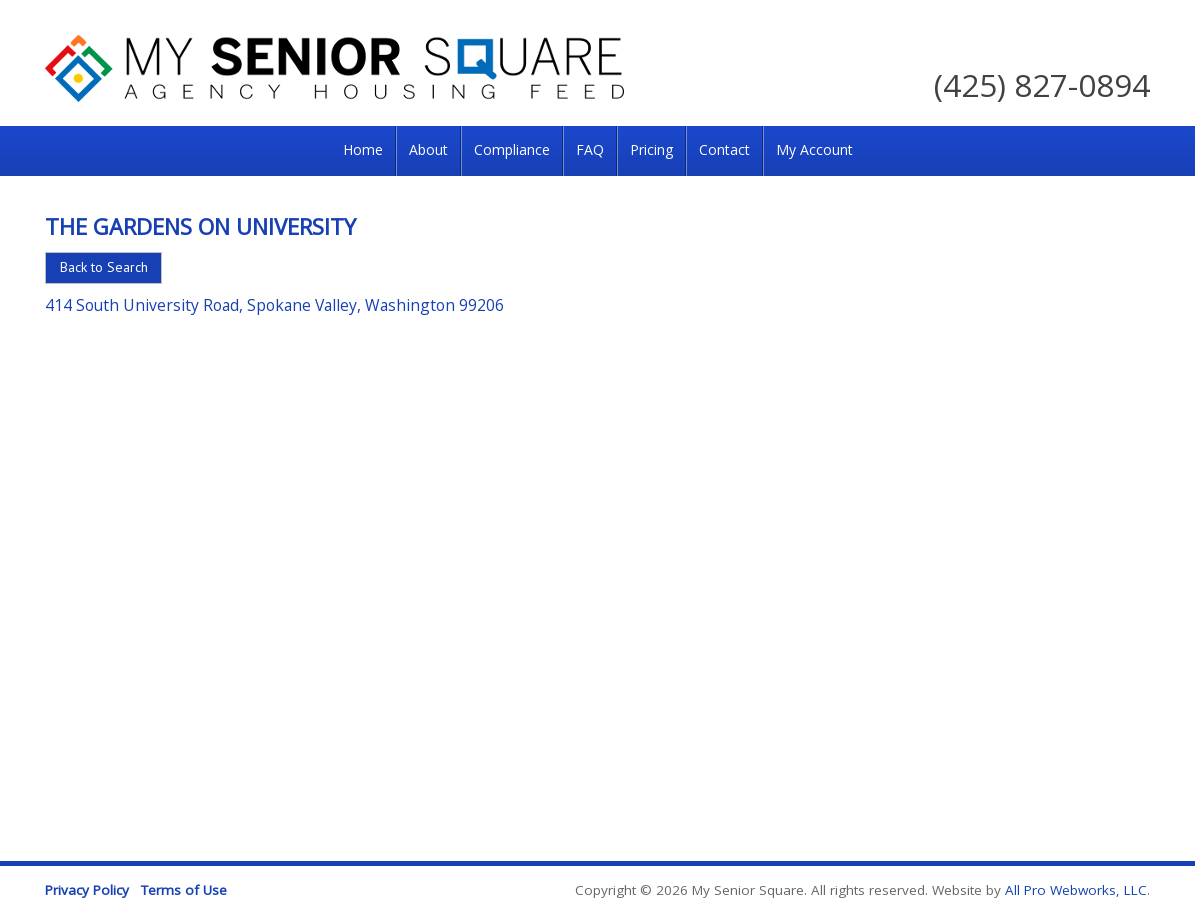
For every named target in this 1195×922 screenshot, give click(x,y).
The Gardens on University (200, 226)
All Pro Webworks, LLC (1076, 890)
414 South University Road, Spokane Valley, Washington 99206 (274, 305)
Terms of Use (184, 890)
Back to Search (104, 267)
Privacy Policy (87, 890)
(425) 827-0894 (1042, 84)
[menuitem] (363, 151)
